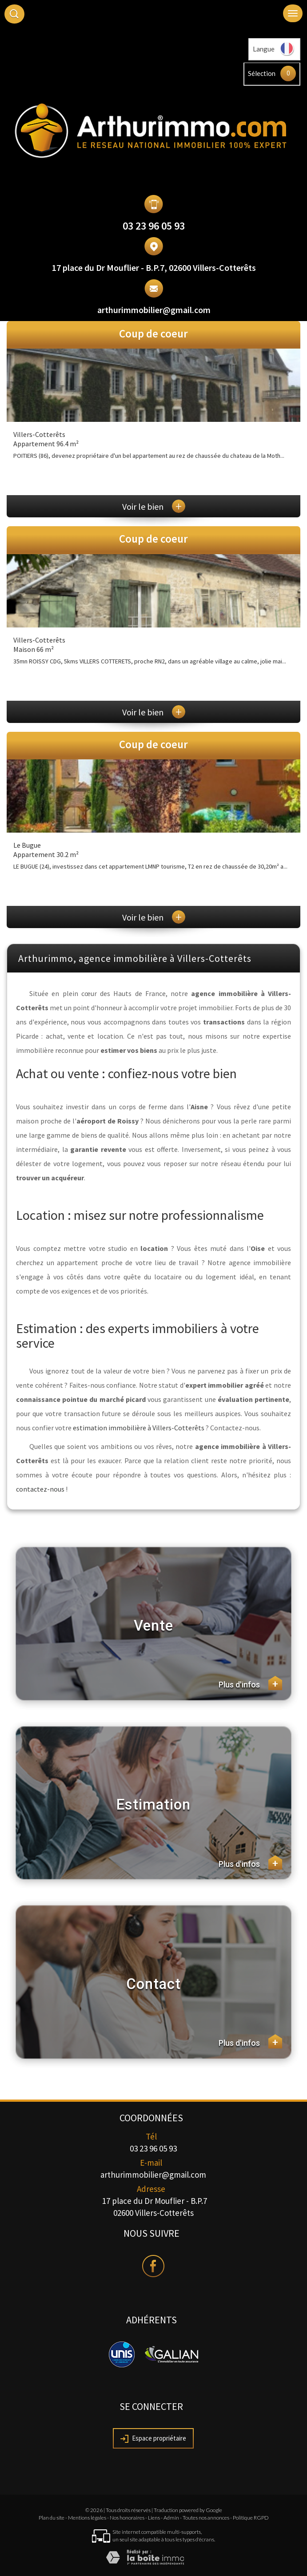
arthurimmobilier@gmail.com (154, 309)
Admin (171, 2517)
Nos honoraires (127, 2517)
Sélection (261, 73)
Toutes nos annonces (206, 2517)
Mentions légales (87, 2517)
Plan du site (51, 2517)
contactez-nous (40, 1488)
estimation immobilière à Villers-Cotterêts (138, 1427)
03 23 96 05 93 (154, 226)
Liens (154, 2517)
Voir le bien (153, 506)
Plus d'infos (250, 1683)
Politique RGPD (251, 2517)
